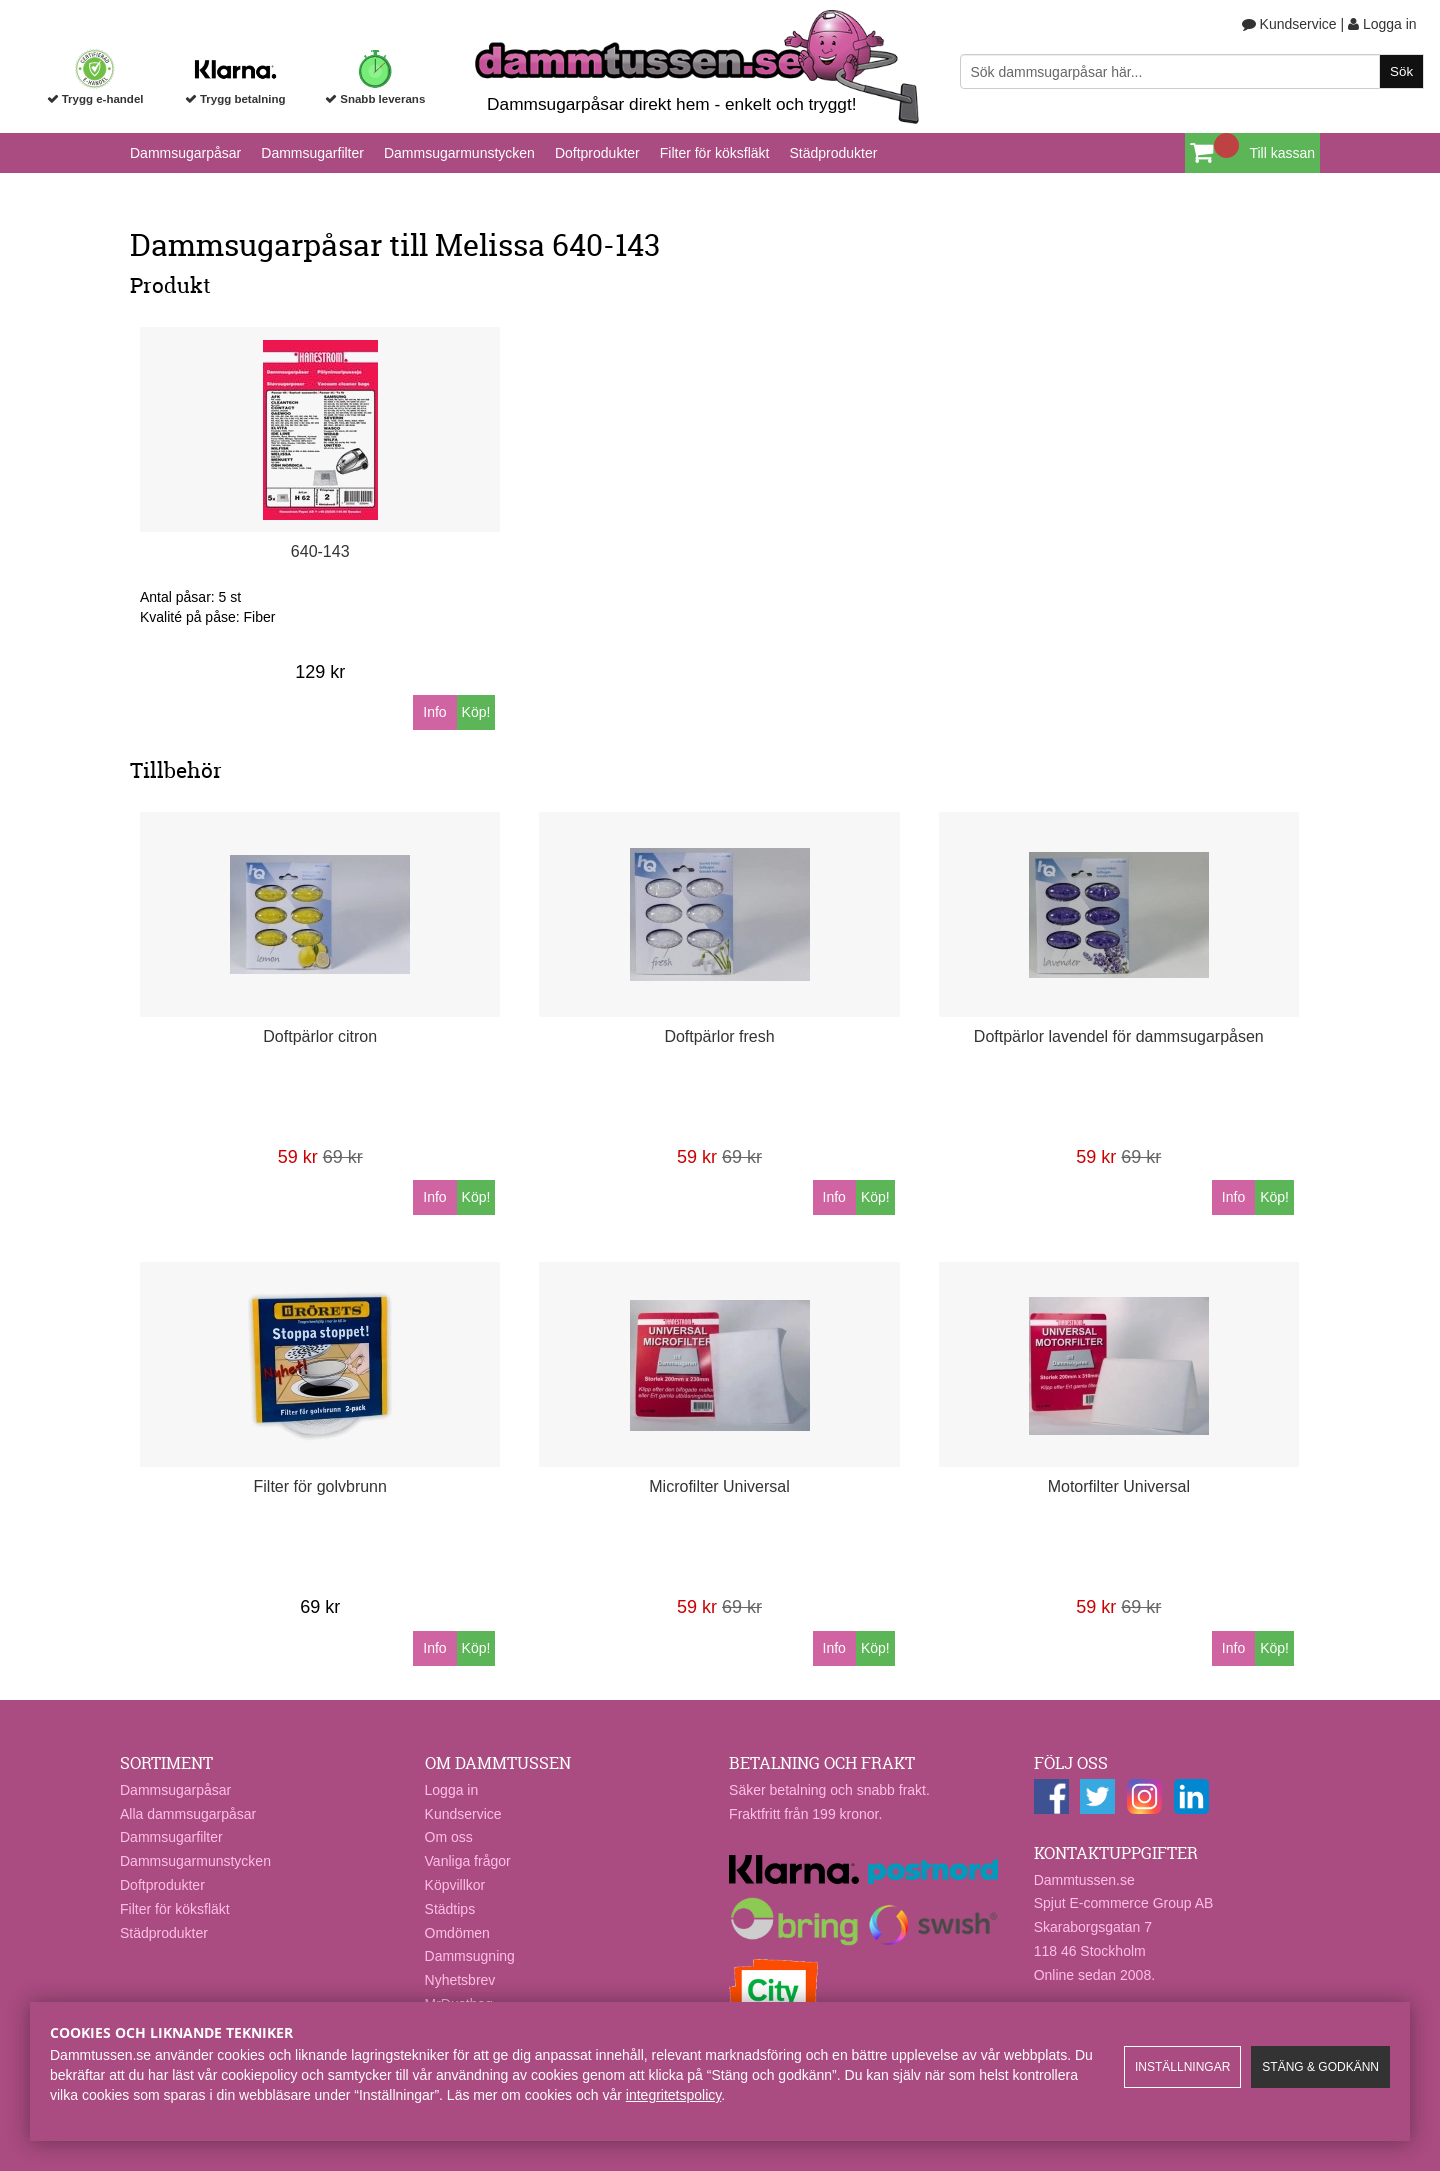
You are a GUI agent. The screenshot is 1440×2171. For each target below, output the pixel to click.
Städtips (450, 1909)
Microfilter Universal (719, 1486)
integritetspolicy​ (673, 2095)
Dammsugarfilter (312, 153)
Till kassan (1282, 153)
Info (434, 712)
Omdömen (457, 1933)
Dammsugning (470, 1956)
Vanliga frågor (468, 1861)
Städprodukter (833, 153)
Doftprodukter (597, 153)
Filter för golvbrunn (320, 1486)
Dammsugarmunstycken (459, 153)
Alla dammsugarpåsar (188, 1814)
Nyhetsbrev (460, 1980)
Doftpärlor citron (320, 1036)
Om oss (449, 1837)
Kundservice (1289, 24)
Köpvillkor (455, 1885)
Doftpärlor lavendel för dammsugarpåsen (1119, 1036)
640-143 (320, 551)
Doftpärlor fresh (719, 1036)
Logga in (1382, 24)
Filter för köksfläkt (715, 153)
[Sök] (1192, 71)
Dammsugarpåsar (185, 153)
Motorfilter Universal (1119, 1486)
